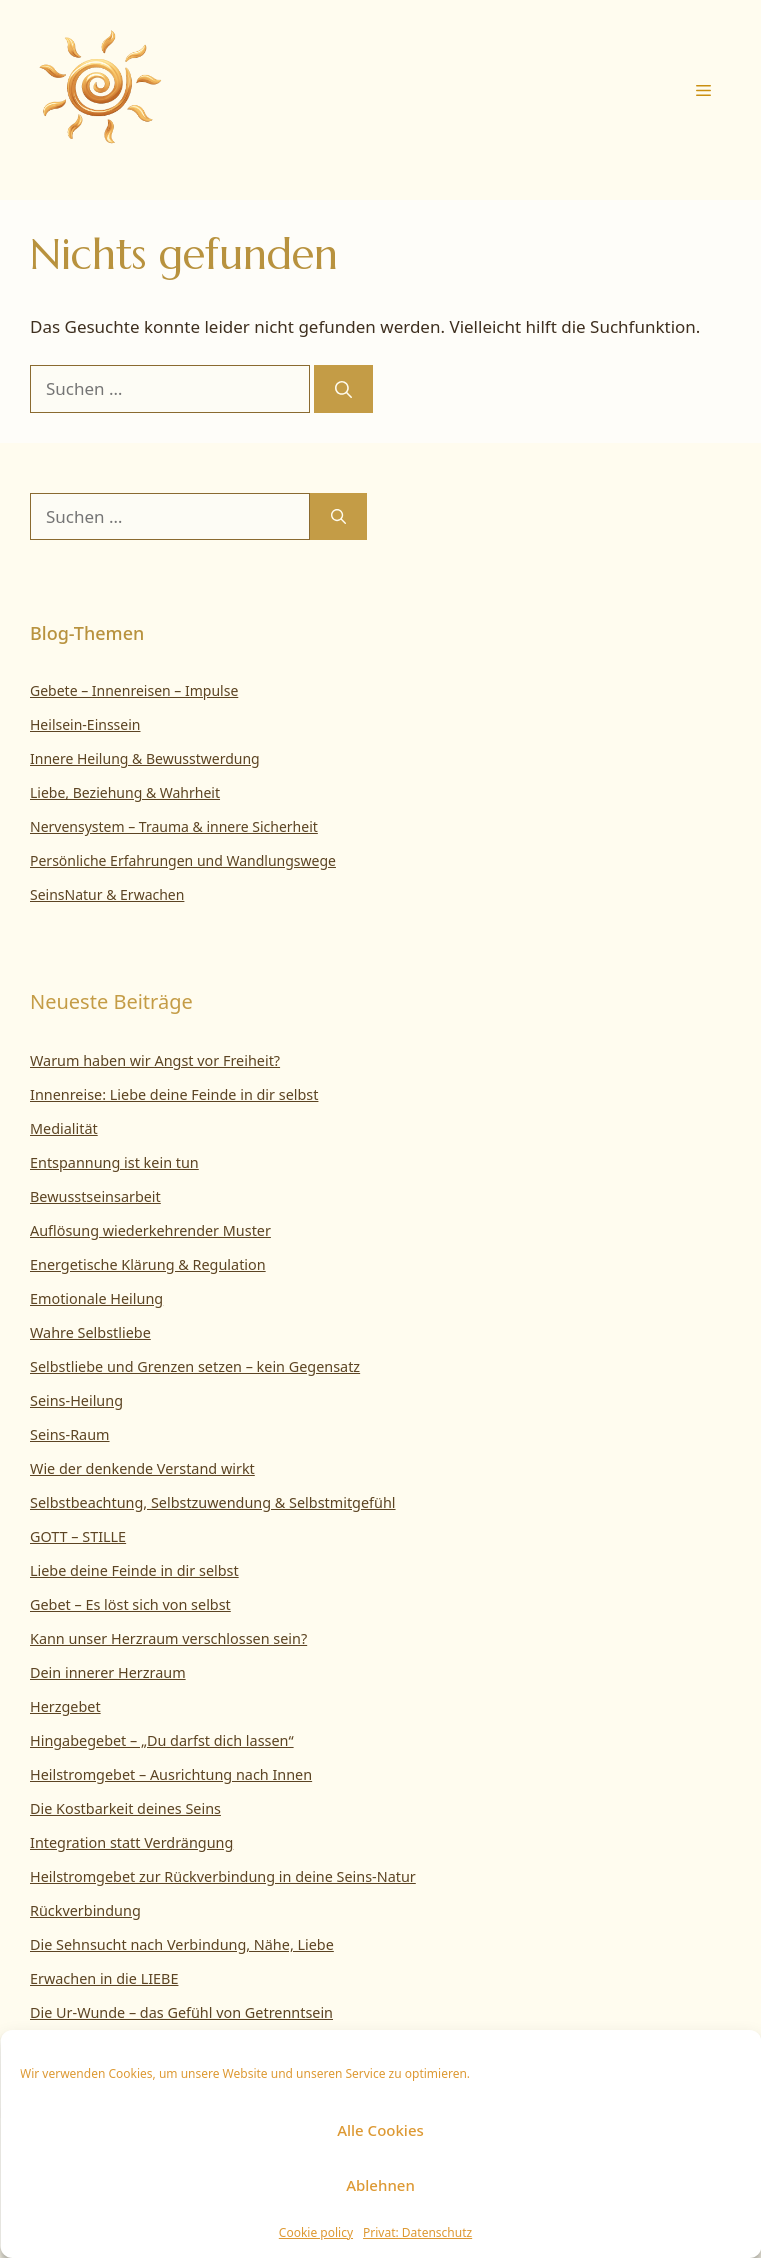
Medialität (64, 1128)
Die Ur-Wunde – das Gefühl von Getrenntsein (181, 2012)
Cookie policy (316, 2232)
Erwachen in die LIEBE (104, 1978)
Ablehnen (380, 2185)
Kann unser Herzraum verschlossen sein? (168, 1638)
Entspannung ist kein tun (114, 1162)
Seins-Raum (70, 1434)
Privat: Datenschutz (417, 2232)
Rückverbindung (85, 1910)
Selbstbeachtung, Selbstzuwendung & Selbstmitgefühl (213, 1502)
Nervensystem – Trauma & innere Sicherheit (174, 826)
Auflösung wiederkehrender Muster (150, 1230)
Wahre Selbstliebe (90, 1332)
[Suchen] (343, 389)
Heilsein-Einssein (85, 724)
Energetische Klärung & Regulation (148, 1264)
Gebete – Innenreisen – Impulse (134, 690)
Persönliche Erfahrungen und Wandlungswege (183, 860)
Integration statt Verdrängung (131, 1842)
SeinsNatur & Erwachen (107, 894)
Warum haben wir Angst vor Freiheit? (155, 1060)
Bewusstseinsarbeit (95, 1196)
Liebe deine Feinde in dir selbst (134, 1570)
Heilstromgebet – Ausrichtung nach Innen (171, 1774)
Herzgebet (65, 1706)
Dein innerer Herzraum (108, 1672)
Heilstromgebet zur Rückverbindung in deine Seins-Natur (223, 1876)
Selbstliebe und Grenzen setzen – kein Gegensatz (195, 1366)
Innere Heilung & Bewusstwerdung (145, 758)
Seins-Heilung (76, 1400)
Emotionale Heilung (96, 1298)
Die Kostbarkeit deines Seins (125, 1808)
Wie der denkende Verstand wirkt (142, 1468)
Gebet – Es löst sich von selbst (130, 1604)
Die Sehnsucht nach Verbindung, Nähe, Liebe (182, 1944)
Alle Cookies (380, 2130)
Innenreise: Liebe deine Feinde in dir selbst (174, 1094)
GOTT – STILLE (78, 1536)
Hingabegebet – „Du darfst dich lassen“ (162, 1740)
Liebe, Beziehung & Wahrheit (125, 792)
